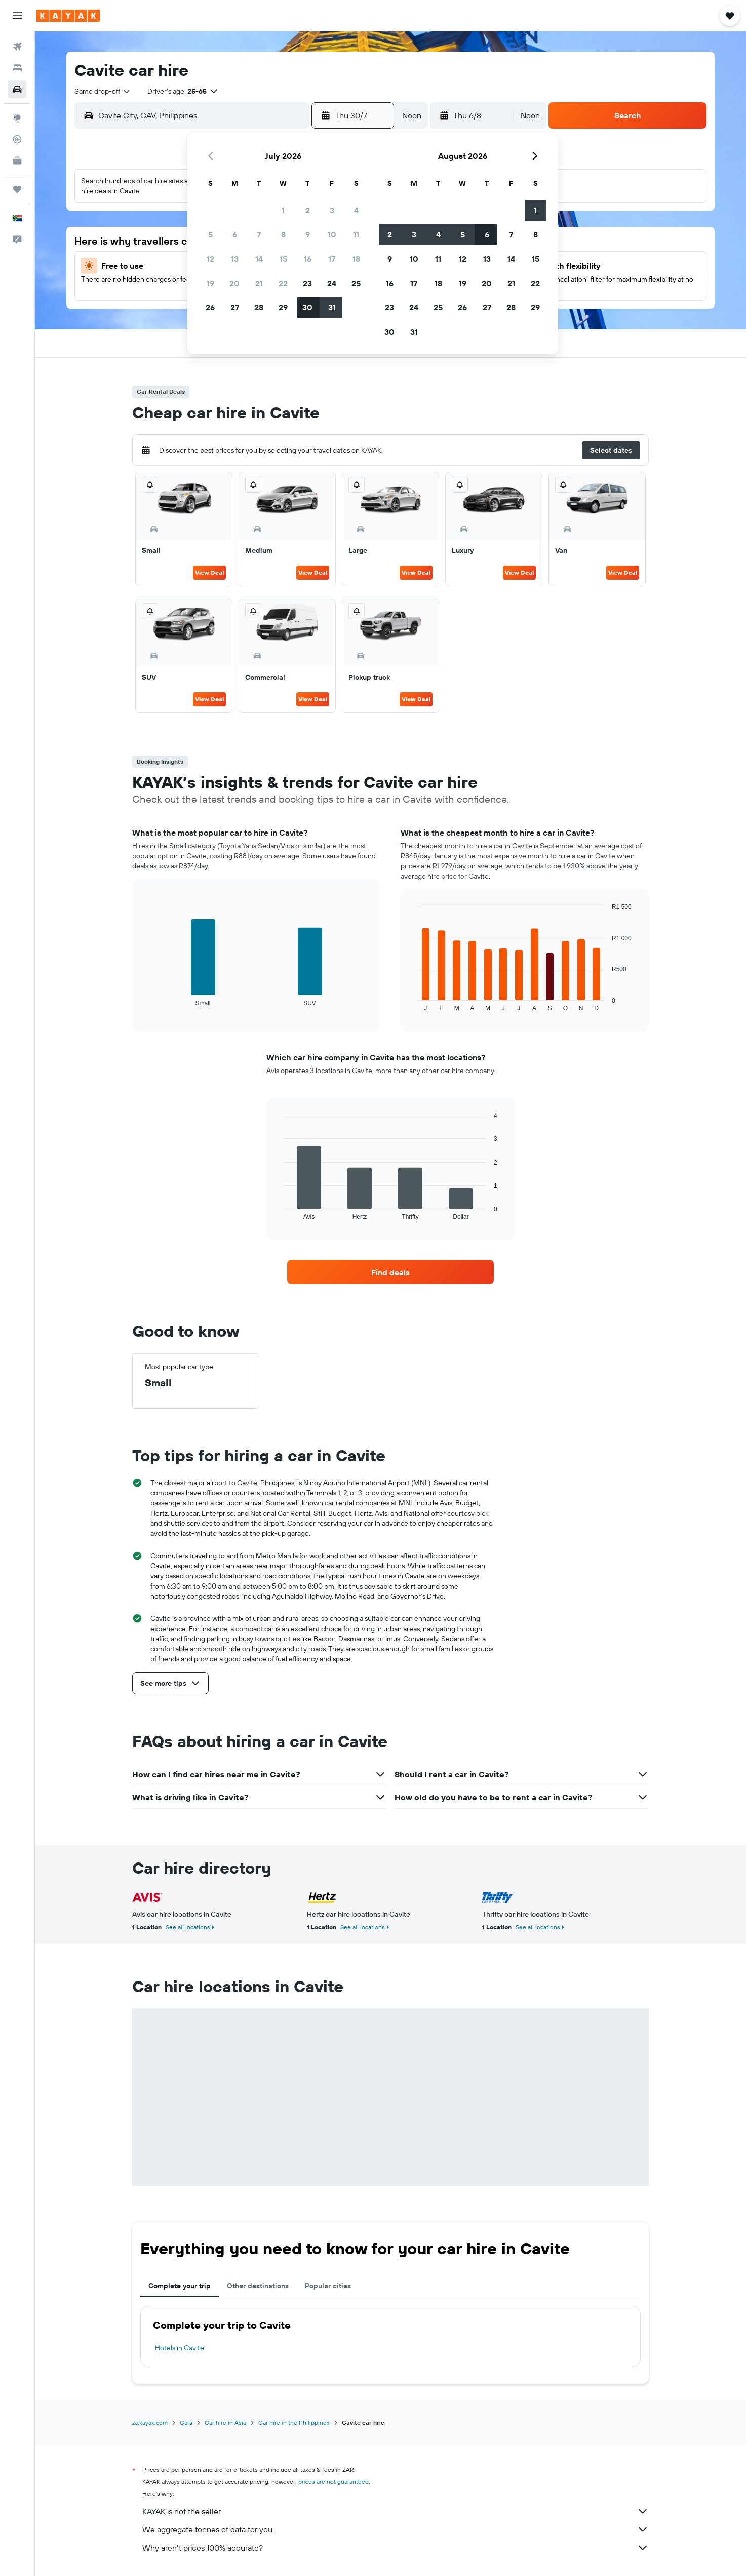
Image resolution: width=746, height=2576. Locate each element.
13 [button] (235, 259)
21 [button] (259, 283)
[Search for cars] (17, 89)
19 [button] (210, 283)
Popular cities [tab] (328, 2285)
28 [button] (258, 307)
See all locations (188, 1927)
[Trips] (17, 189)
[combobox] (102, 91)
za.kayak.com (150, 2422)
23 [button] (307, 283)
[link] (390, 1272)
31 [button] (332, 307)
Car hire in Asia (225, 2422)
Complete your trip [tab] (179, 2285)
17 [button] (331, 259)
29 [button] (283, 307)
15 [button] (283, 259)
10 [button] (332, 234)
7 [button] (259, 234)
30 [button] (307, 307)
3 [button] (332, 210)
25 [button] (356, 283)
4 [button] (356, 210)
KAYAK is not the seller (395, 2511)
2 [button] (307, 210)
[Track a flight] (17, 139)
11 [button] (356, 234)
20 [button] (234, 283)
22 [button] (283, 283)
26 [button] (210, 307)
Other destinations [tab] (258, 2285)
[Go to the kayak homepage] (68, 16)
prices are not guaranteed (333, 2481)
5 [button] (210, 234)
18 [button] (356, 259)
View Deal (209, 572)
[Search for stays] (17, 68)
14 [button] (259, 259)
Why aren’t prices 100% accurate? (395, 2548)
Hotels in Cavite (179, 2347)
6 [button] (234, 234)
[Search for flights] (17, 46)
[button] (17, 16)
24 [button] (331, 283)
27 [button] (234, 307)
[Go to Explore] (17, 118)
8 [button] (283, 234)
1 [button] (283, 210)
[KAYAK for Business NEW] (17, 160)
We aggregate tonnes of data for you (395, 2529)
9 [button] (307, 234)
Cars (186, 2422)
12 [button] (210, 259)
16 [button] (307, 259)
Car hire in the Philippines (294, 2422)
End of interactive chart (144, 998)
